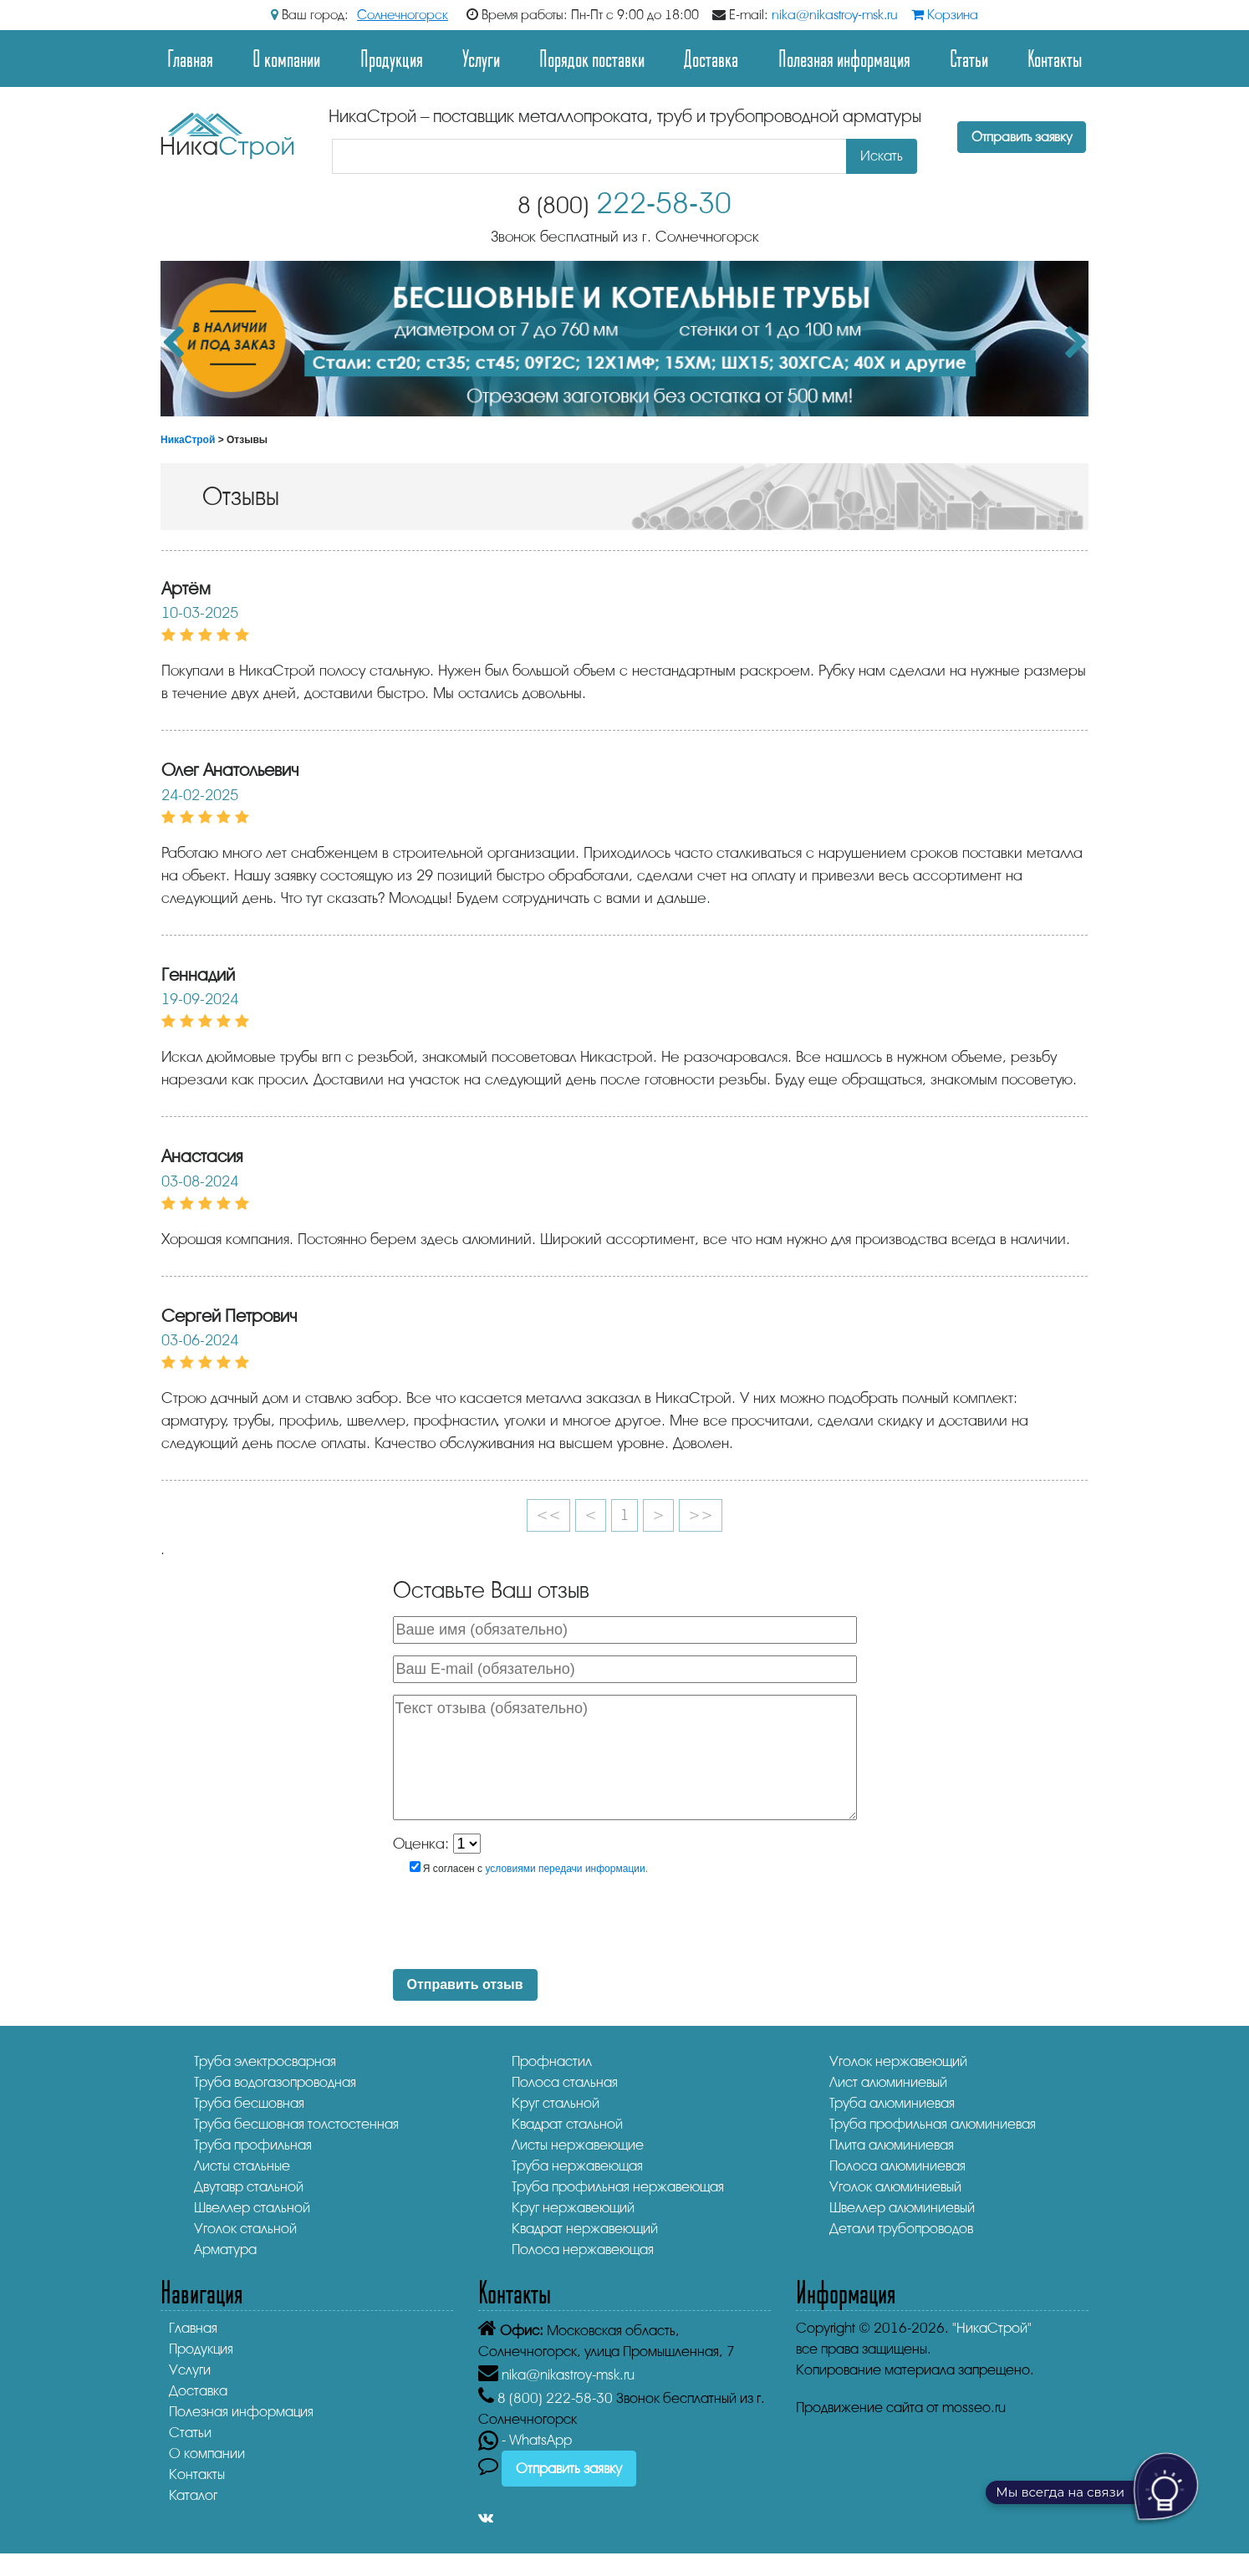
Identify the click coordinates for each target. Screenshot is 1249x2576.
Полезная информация (844, 58)
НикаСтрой (188, 440)
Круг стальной (555, 2103)
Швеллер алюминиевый (902, 2208)
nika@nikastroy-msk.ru (835, 15)
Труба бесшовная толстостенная (296, 2124)
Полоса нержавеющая (583, 2249)
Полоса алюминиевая (897, 2166)
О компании (286, 58)
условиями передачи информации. (566, 1869)
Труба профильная (253, 2145)
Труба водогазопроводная (275, 2082)
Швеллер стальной (252, 2208)
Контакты (1054, 58)
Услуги (481, 58)
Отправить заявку (1021, 137)
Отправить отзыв (465, 1984)
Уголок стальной (245, 2229)
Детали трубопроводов (901, 2229)
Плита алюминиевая (891, 2145)
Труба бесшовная (249, 2103)
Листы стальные (242, 2166)
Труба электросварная (265, 2061)
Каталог (193, 2495)
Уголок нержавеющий (898, 2061)
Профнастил (552, 2061)
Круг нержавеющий (573, 2208)
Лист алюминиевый (888, 2082)
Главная (190, 58)
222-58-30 (624, 203)
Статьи (969, 58)
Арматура (225, 2249)
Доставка (711, 58)
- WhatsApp (525, 2440)
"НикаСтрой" (992, 2328)
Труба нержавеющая (577, 2166)
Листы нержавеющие (578, 2145)
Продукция (391, 58)
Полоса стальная (565, 2082)
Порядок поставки (592, 58)
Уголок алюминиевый (895, 2187)
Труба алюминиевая (892, 2103)
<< (548, 1515)
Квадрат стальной (567, 2124)
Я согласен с (529, 1868)
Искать (881, 156)
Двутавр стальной (248, 2187)
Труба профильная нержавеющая (618, 2187)
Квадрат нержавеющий (585, 2229)
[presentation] (532, 1923)
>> (700, 1515)
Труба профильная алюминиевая (932, 2124)
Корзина (944, 15)
